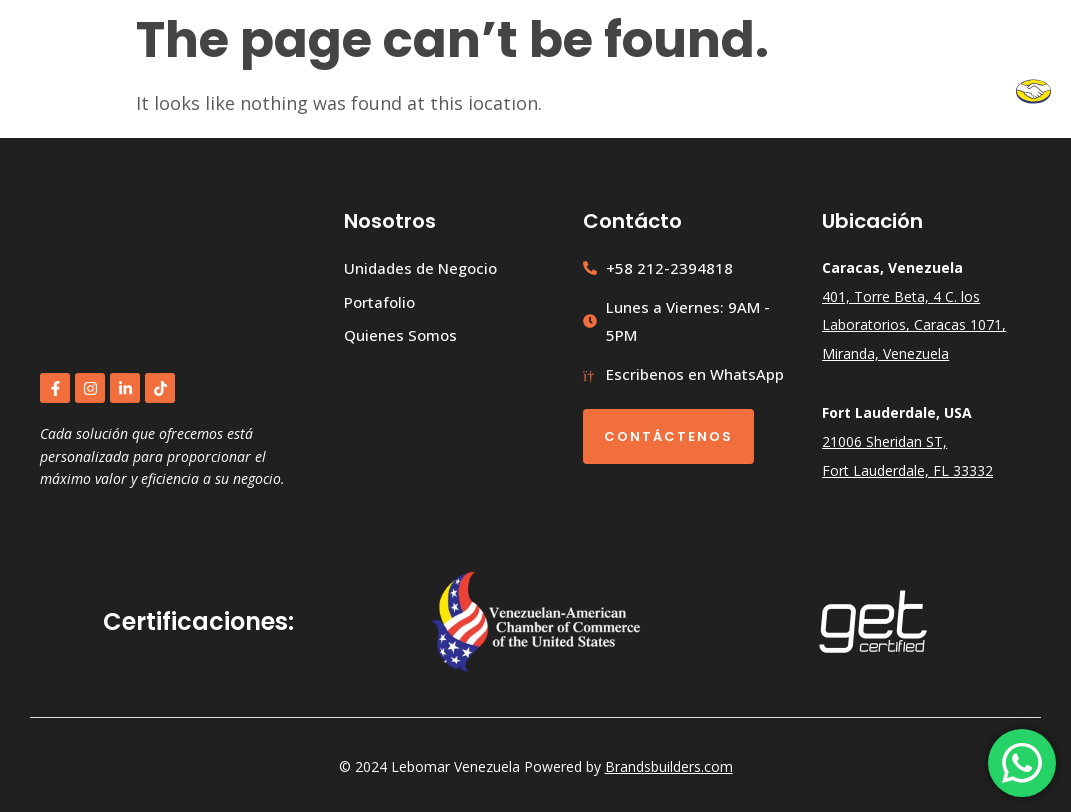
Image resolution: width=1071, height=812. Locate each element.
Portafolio (709, 93)
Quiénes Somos (836, 93)
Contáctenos (668, 436)
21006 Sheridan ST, (884, 441)
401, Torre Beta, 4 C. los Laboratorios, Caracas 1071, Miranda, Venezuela (914, 325)
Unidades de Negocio (561, 93)
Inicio (430, 93)
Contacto (960, 93)
